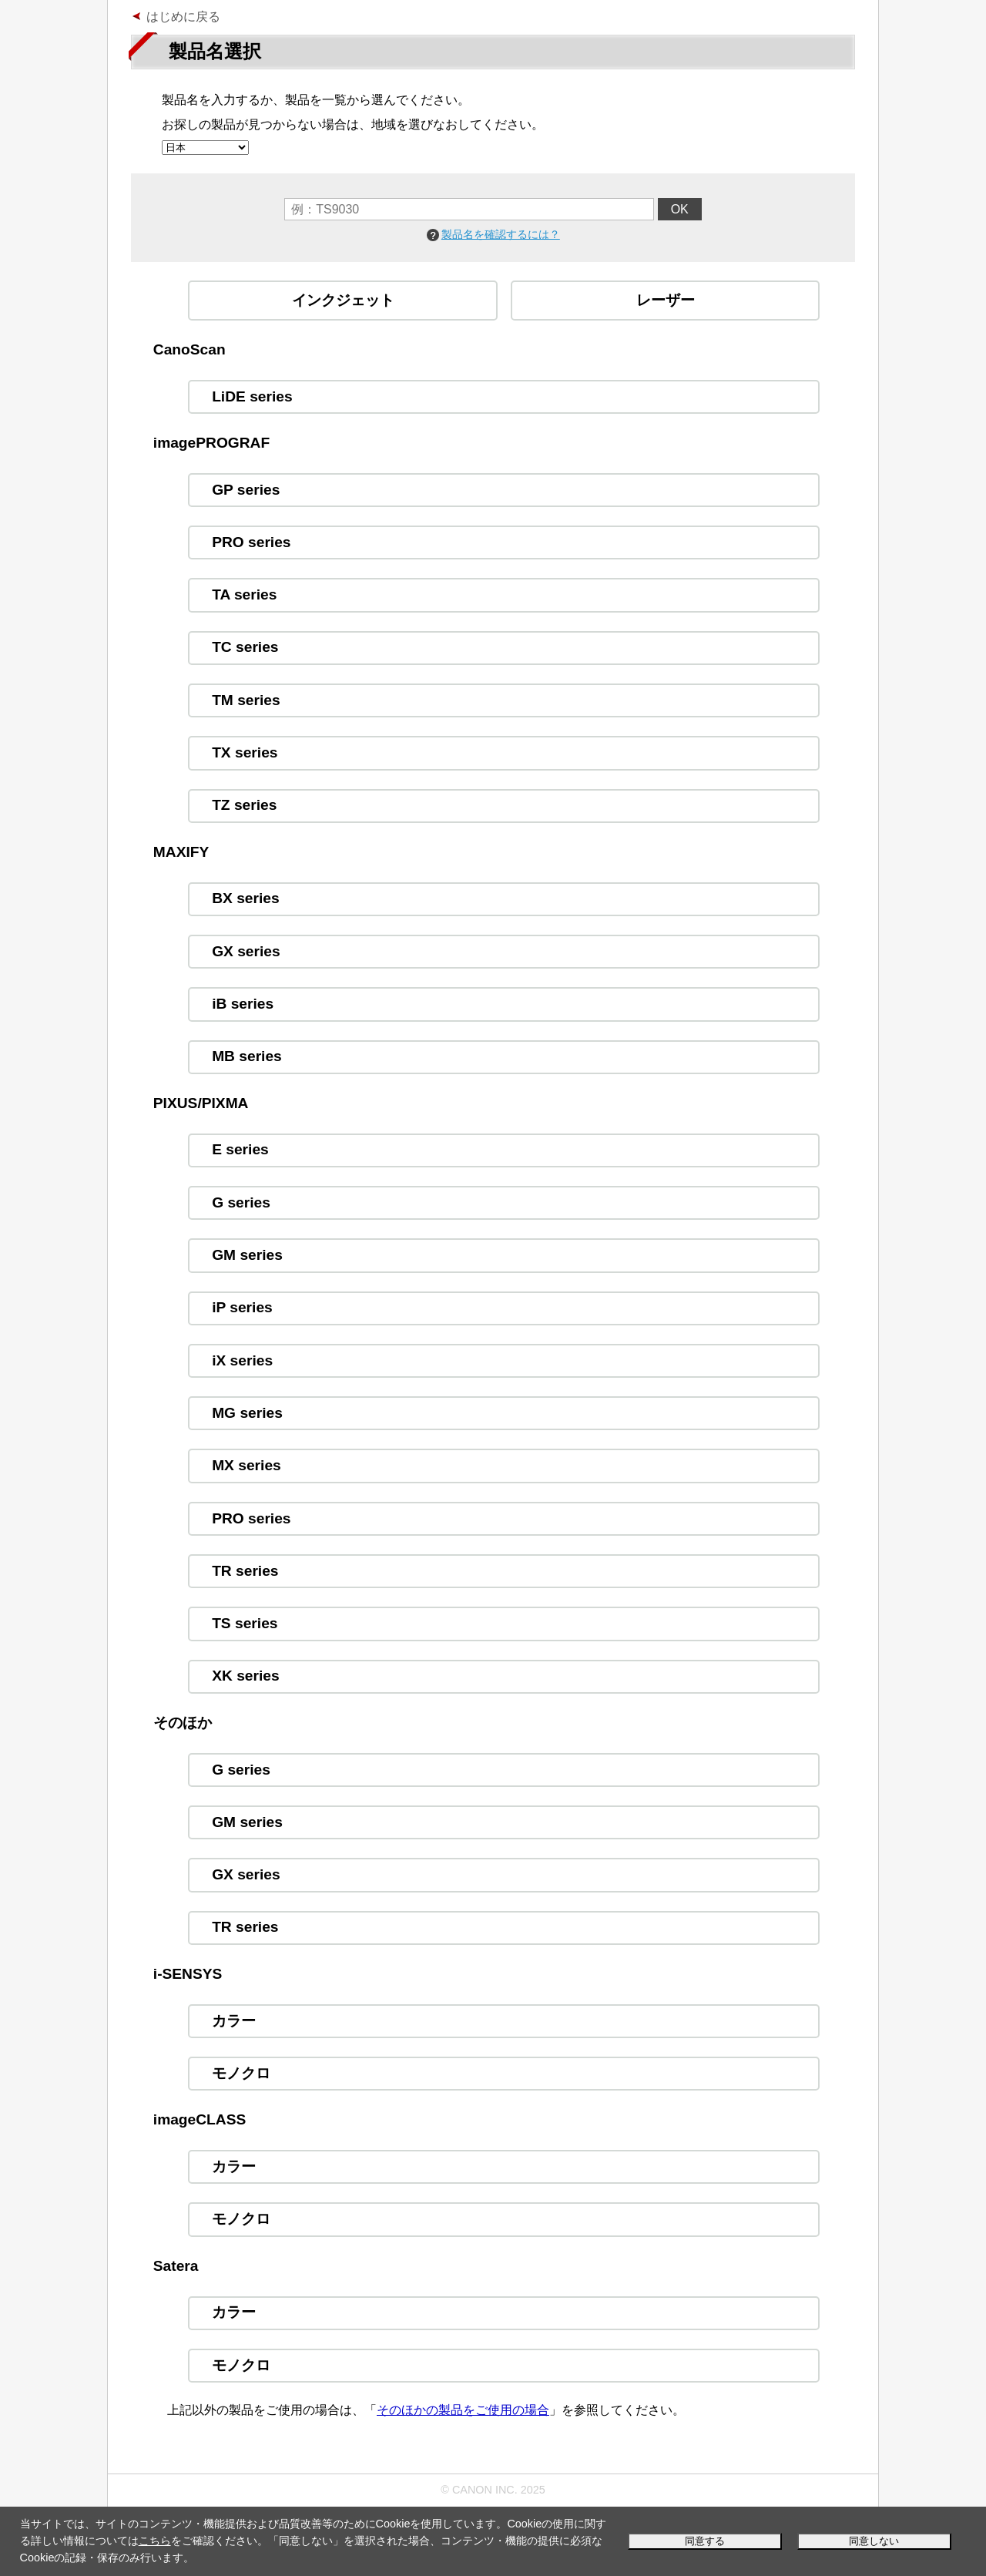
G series (241, 1202)
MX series (246, 1465)
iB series (242, 1004)
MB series (247, 1056)
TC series (245, 647)
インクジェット (343, 300)
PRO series (251, 542)
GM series (247, 1255)
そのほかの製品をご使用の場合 (463, 2409)
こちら (155, 2540)
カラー (234, 2021)
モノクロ (241, 2073)
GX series (246, 951)
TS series (244, 1623)
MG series (247, 1413)
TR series (245, 1571)
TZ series (244, 805)
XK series (245, 1676)
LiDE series (252, 396)
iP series (242, 1307)
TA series (244, 594)
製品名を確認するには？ (500, 234)
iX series (242, 1360)
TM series (246, 700)
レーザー (665, 300)
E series (240, 1149)
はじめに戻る (183, 16)
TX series (244, 752)
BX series (245, 898)
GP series (246, 490)
